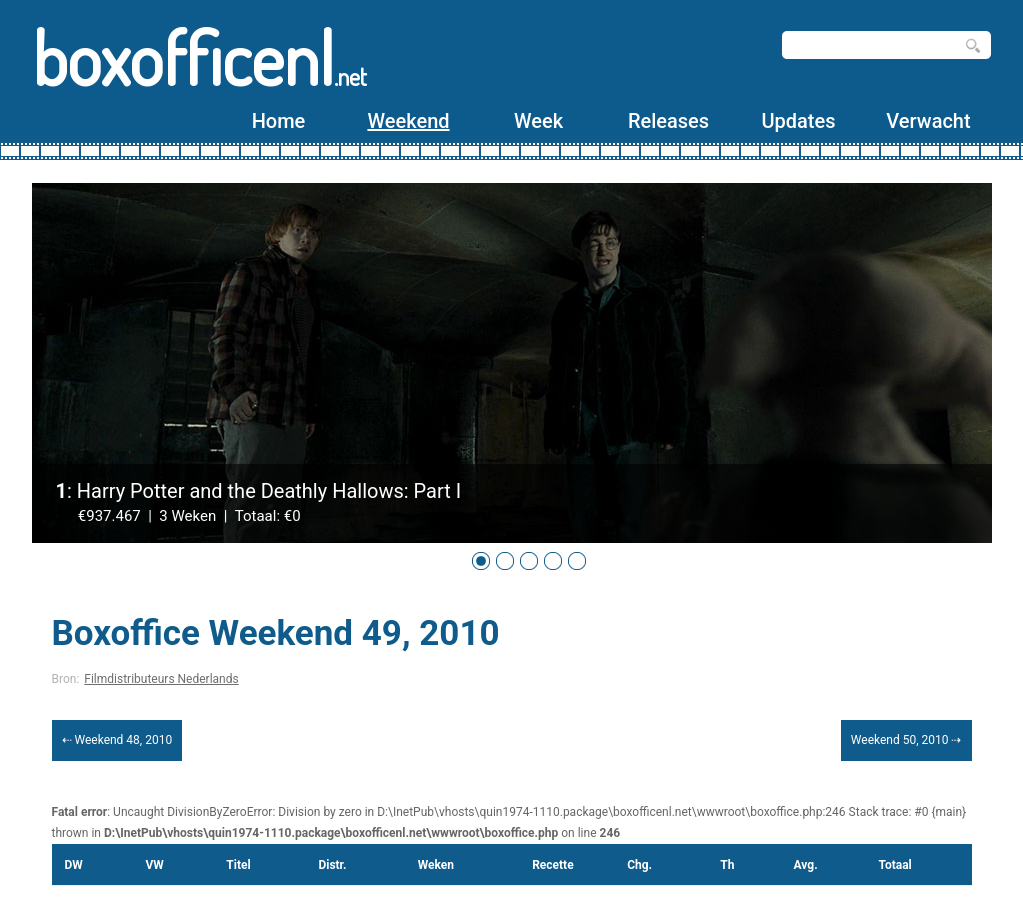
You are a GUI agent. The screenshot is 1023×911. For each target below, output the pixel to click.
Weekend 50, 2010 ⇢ (906, 740)
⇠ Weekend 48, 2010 (117, 740)
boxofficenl (199, 57)
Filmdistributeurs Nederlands (161, 679)
